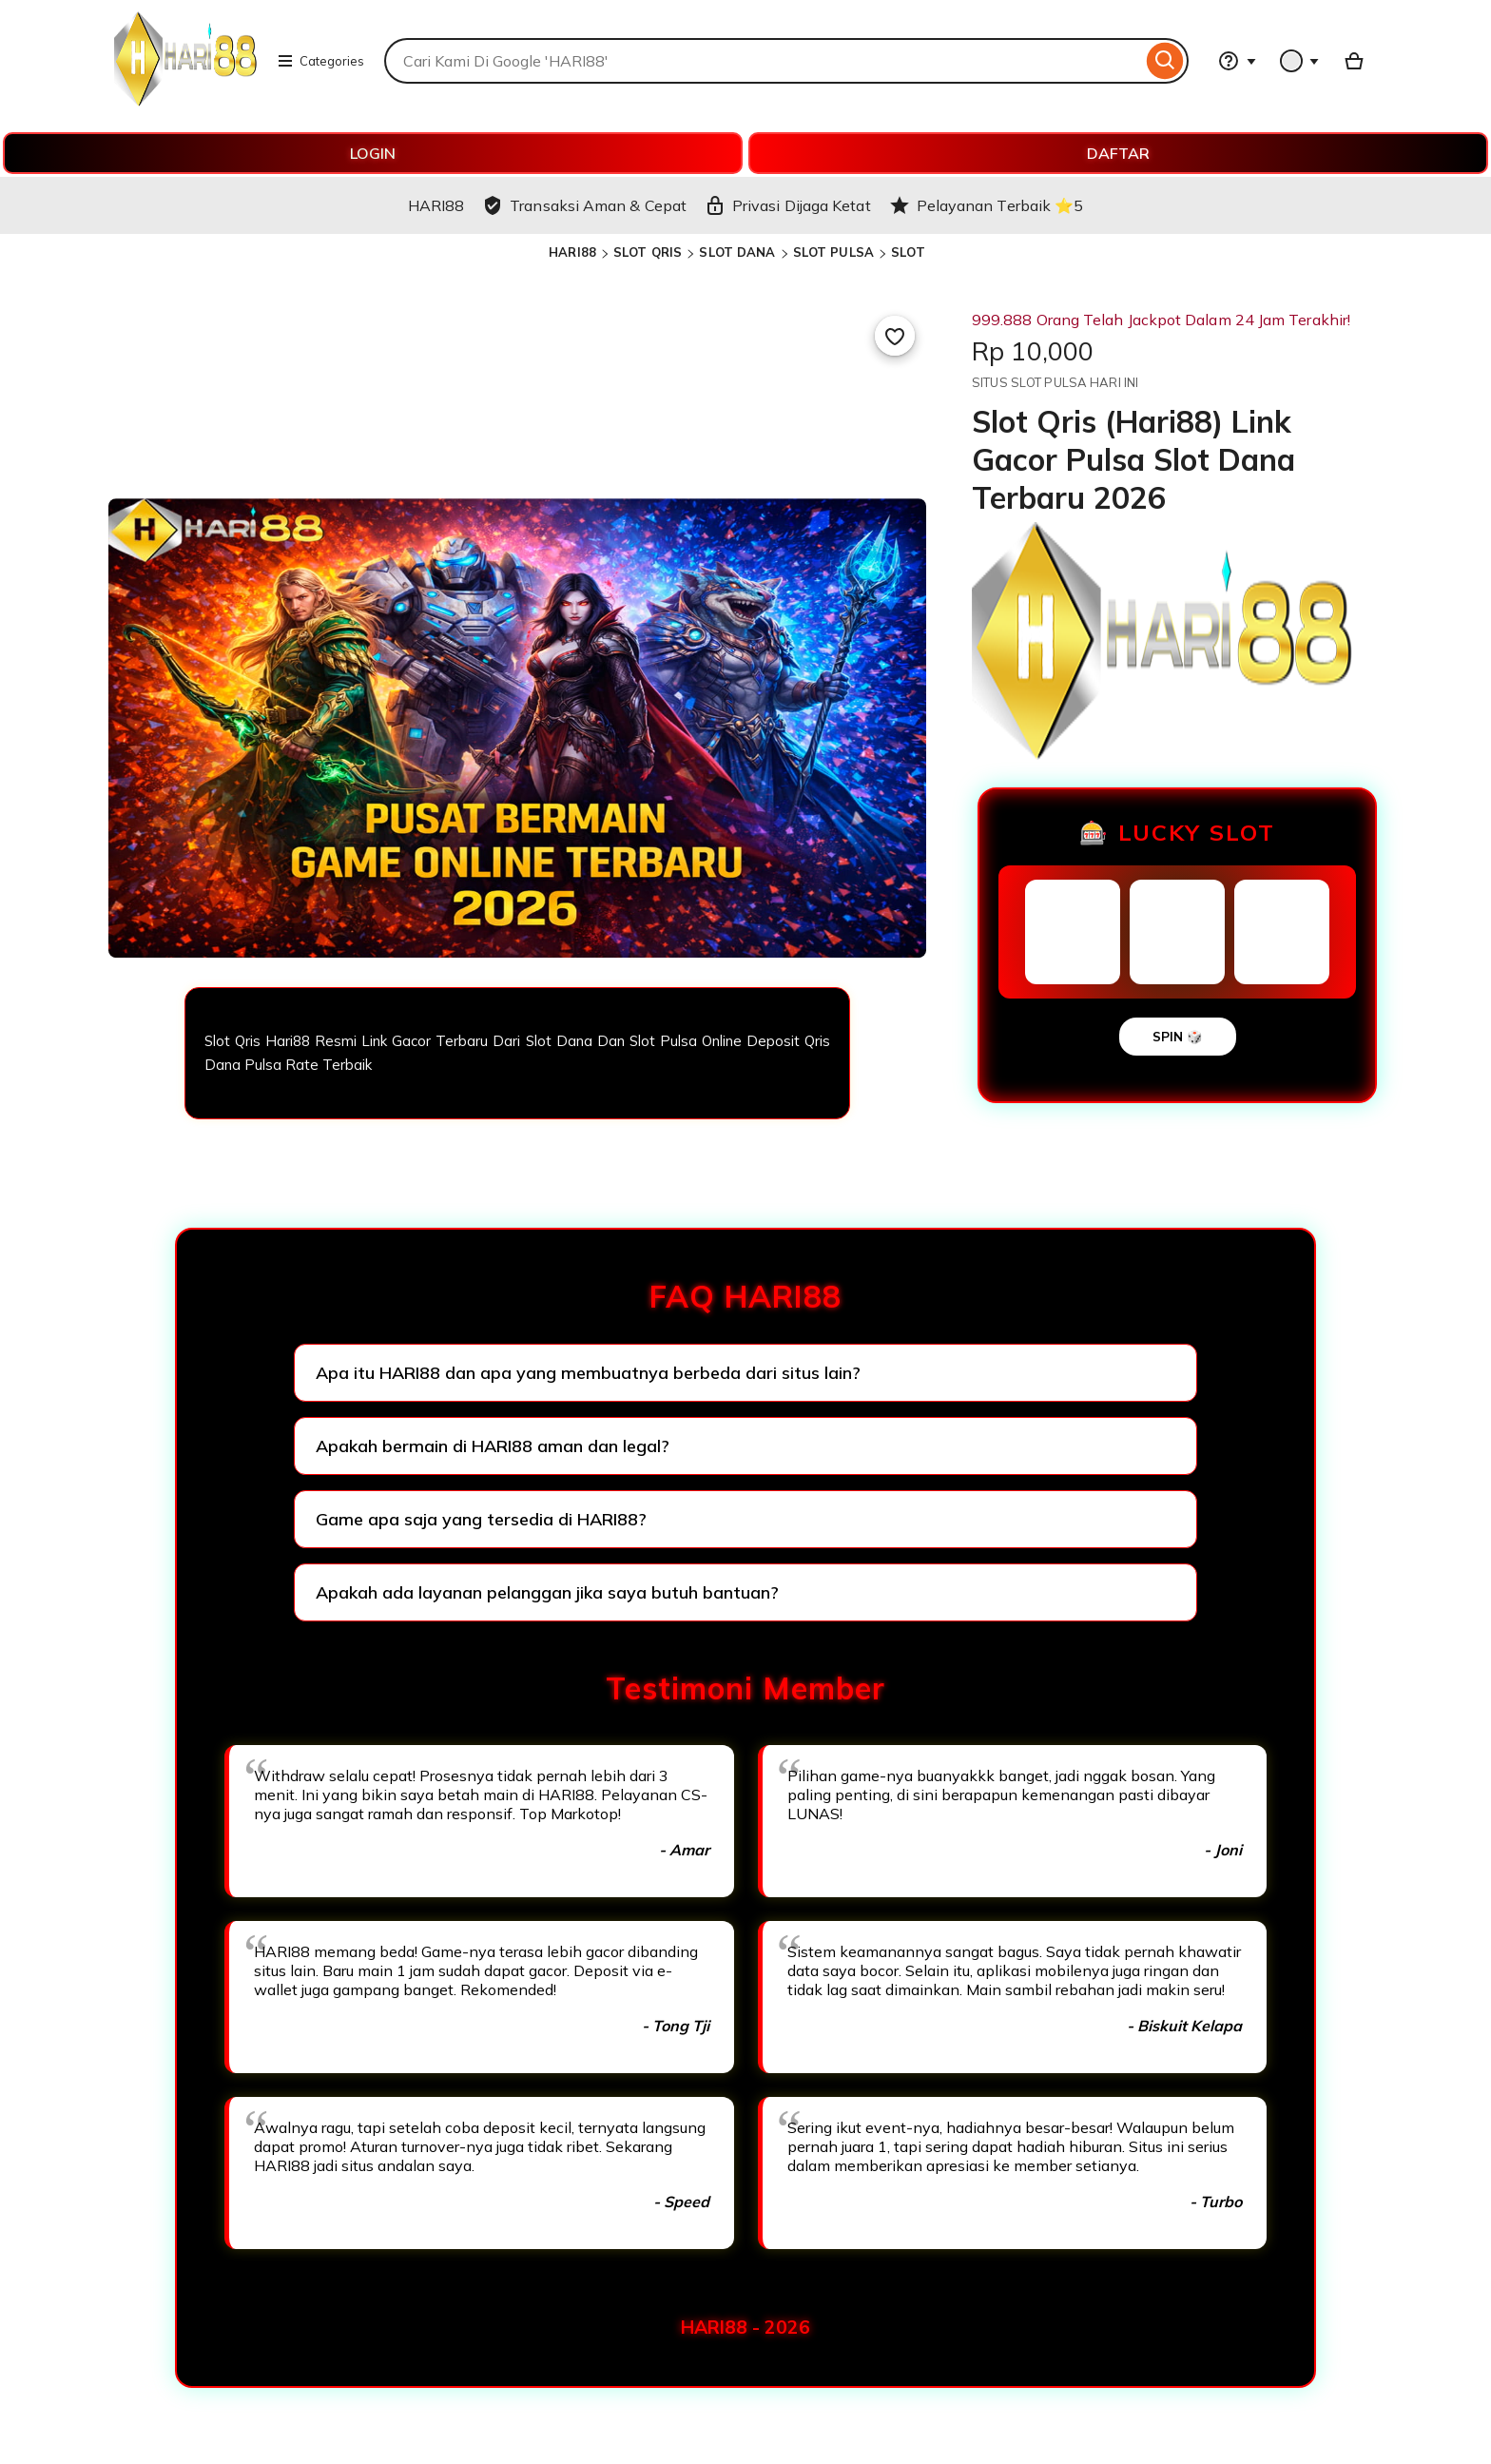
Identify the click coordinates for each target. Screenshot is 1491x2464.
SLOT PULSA (833, 252)
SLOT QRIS (647, 252)
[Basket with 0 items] (1354, 61)
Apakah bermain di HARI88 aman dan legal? (492, 1446)
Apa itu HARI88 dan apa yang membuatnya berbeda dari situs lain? (588, 1373)
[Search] (1165, 61)
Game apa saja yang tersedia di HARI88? (481, 1519)
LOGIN (373, 153)
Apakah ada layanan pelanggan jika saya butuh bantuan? (547, 1592)
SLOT (908, 252)
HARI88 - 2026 (745, 2327)
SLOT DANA (737, 252)
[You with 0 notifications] (1299, 61)
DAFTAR (1118, 153)
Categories (320, 60)
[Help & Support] (1237, 61)
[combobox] (763, 61)
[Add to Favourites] (895, 336)
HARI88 (572, 252)
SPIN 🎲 (1177, 1036)
